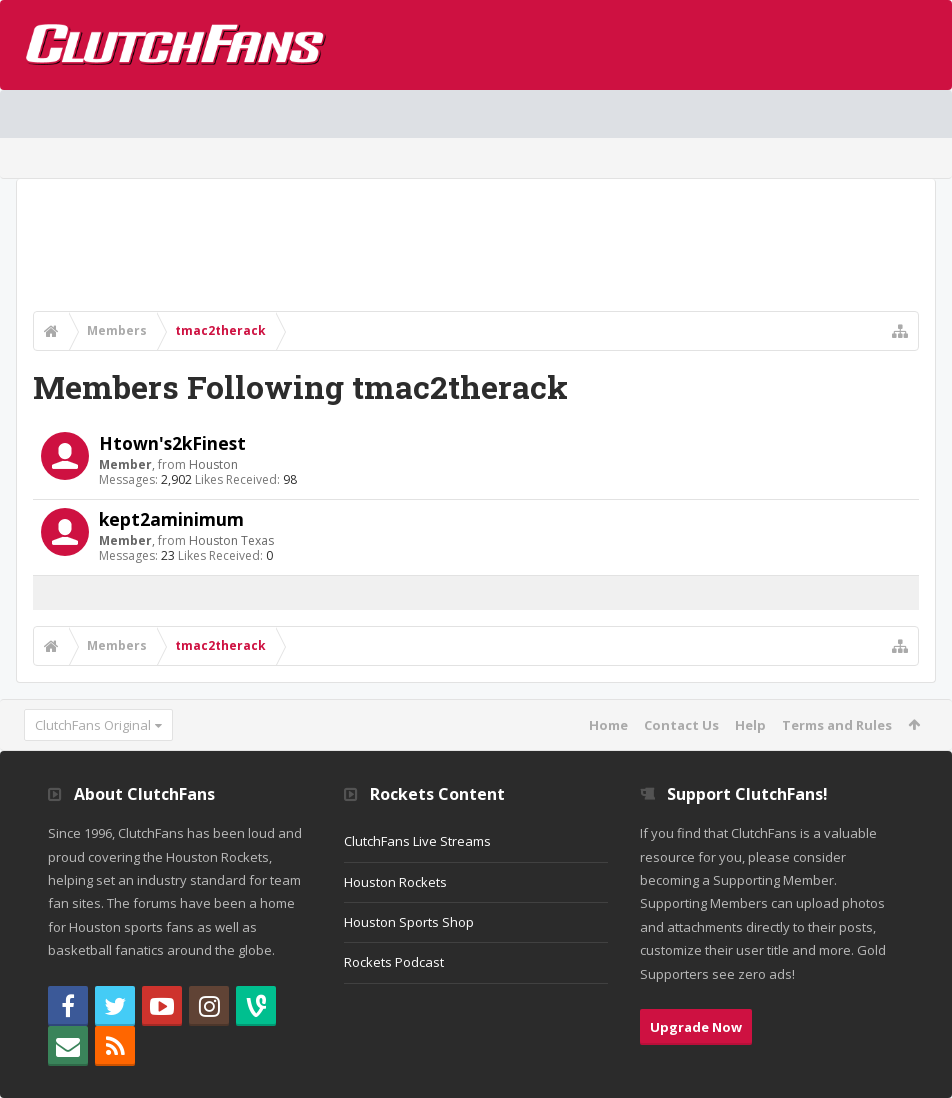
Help (750, 725)
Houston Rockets (395, 882)
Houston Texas (231, 540)
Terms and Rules (837, 725)
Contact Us (681, 725)
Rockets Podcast (394, 962)
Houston (213, 464)
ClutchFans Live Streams (417, 841)
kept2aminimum (171, 519)
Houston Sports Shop (409, 922)
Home (608, 725)
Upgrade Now (696, 1027)
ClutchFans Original (93, 725)
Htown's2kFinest (172, 443)
